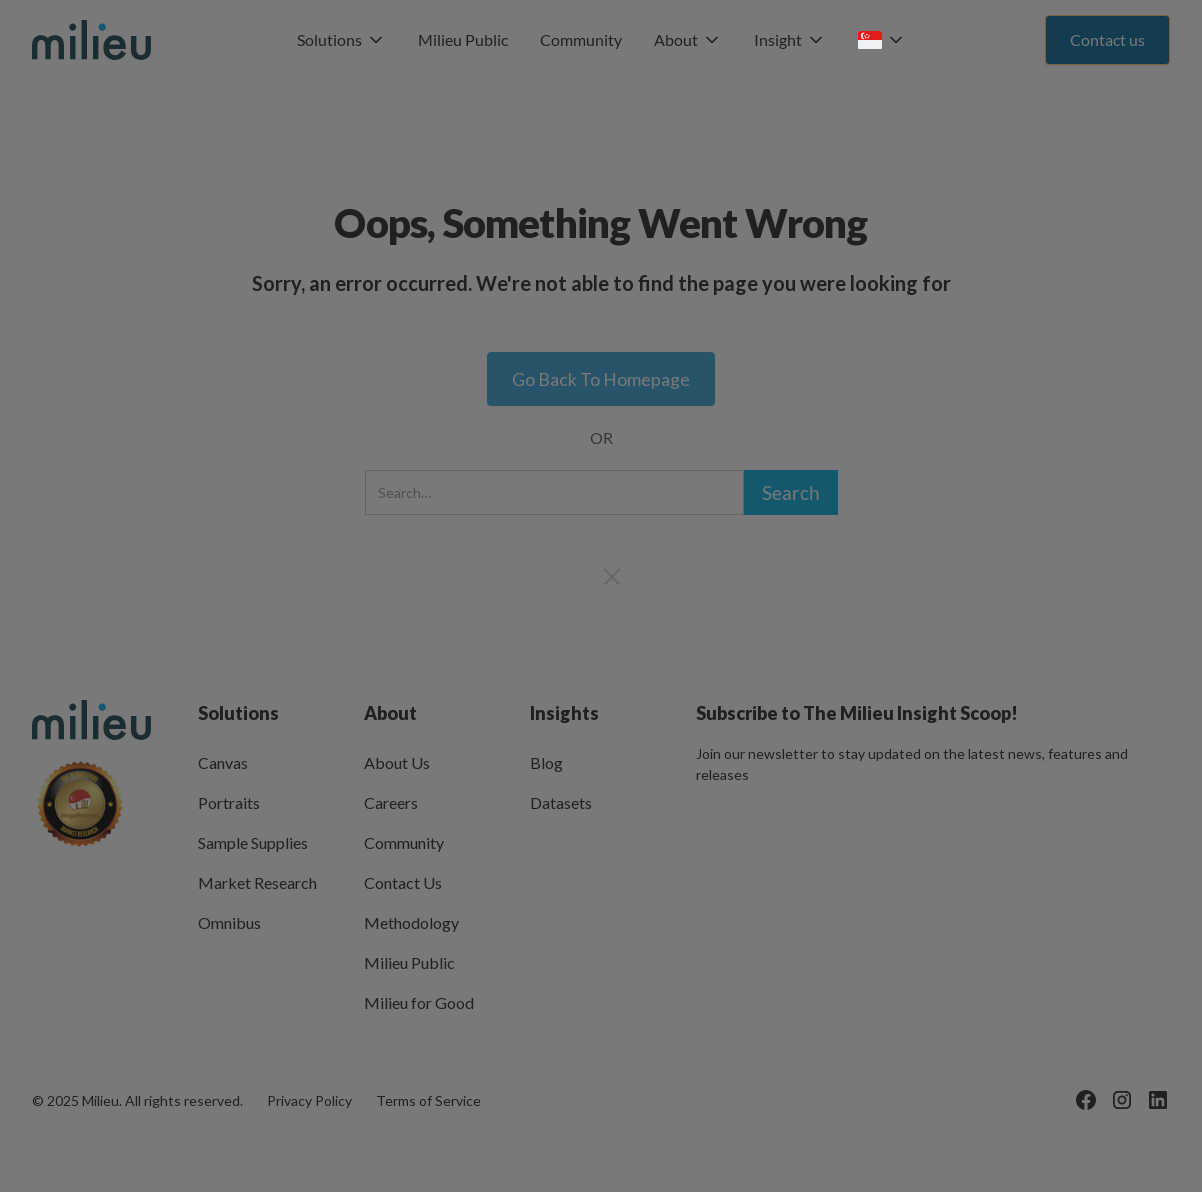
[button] (341, 40)
